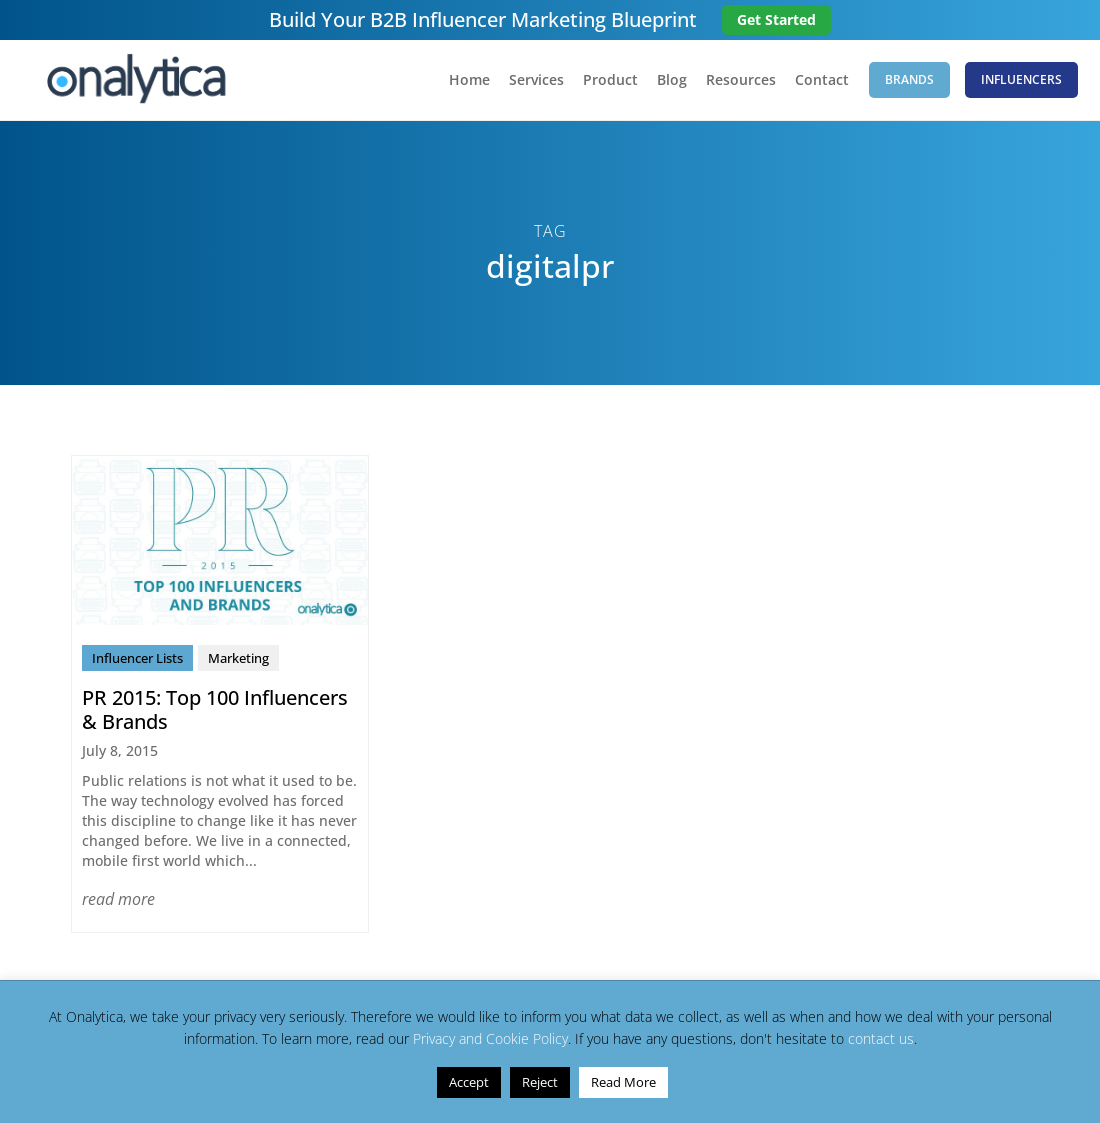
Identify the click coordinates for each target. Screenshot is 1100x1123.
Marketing (238, 658)
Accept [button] (469, 1082)
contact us (881, 1038)
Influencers (1021, 79)
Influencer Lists (137, 658)
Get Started (776, 19)
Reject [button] (540, 1082)
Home (469, 81)
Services (536, 81)
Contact (822, 81)
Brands (909, 79)
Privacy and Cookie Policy (490, 1038)
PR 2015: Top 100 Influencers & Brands (215, 709)
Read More (623, 1082)
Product (610, 81)
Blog (672, 81)
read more (118, 899)
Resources (741, 81)
